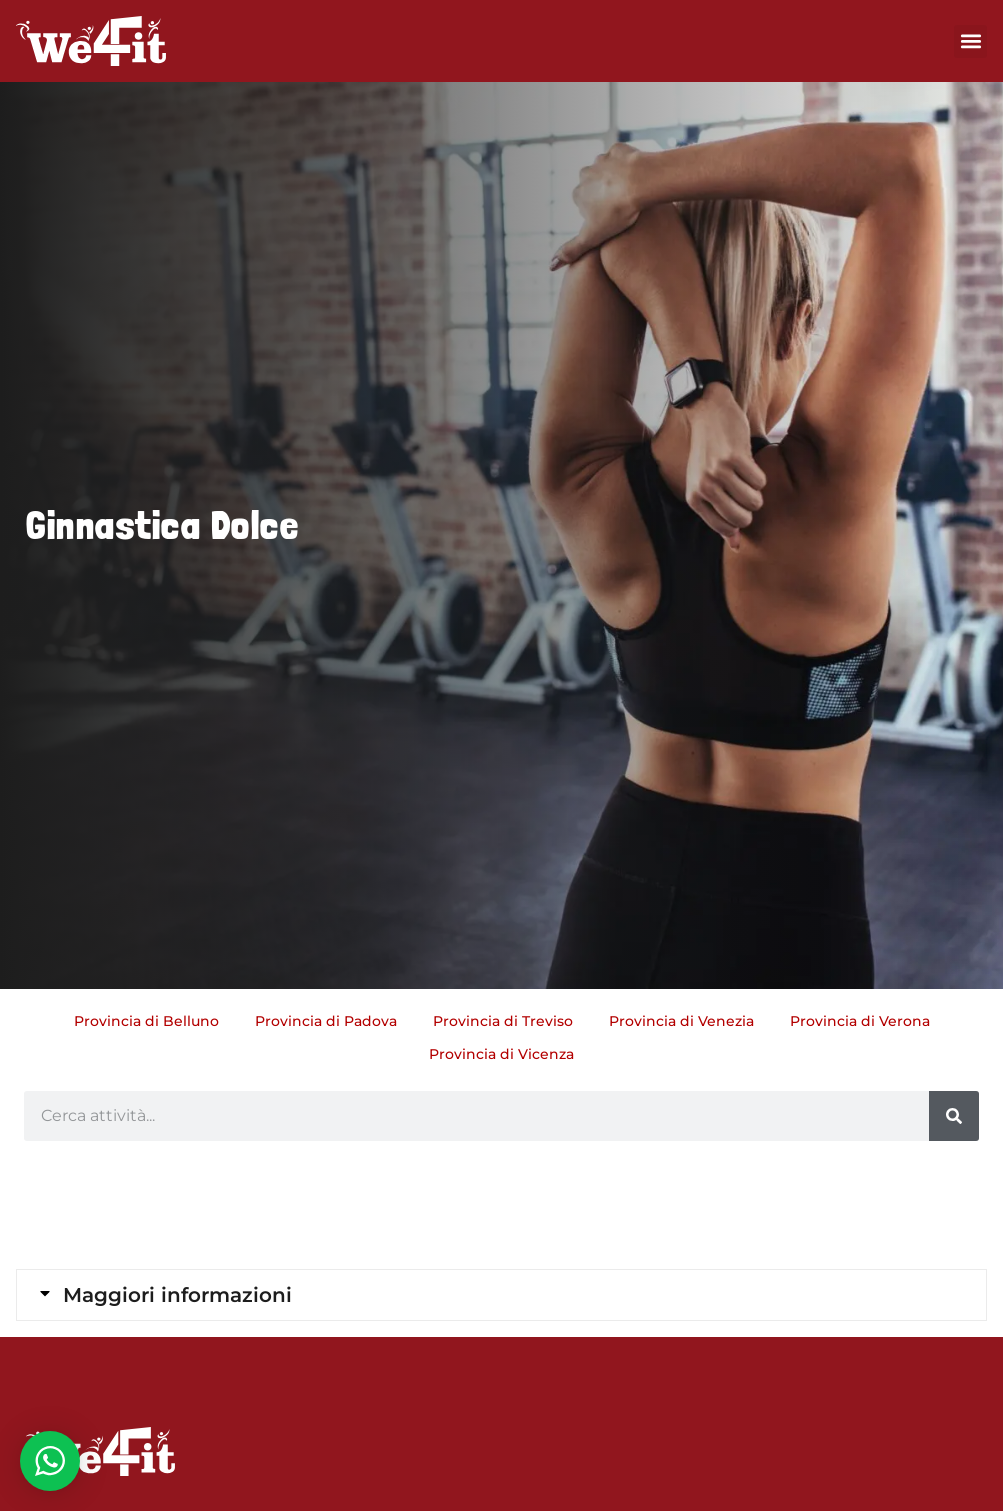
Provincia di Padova (326, 1021)
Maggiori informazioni (177, 1295)
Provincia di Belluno (146, 1021)
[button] (970, 41)
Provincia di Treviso (503, 1021)
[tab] (501, 1295)
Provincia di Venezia (681, 1021)
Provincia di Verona (860, 1021)
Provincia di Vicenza (501, 1054)
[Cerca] (954, 1116)
